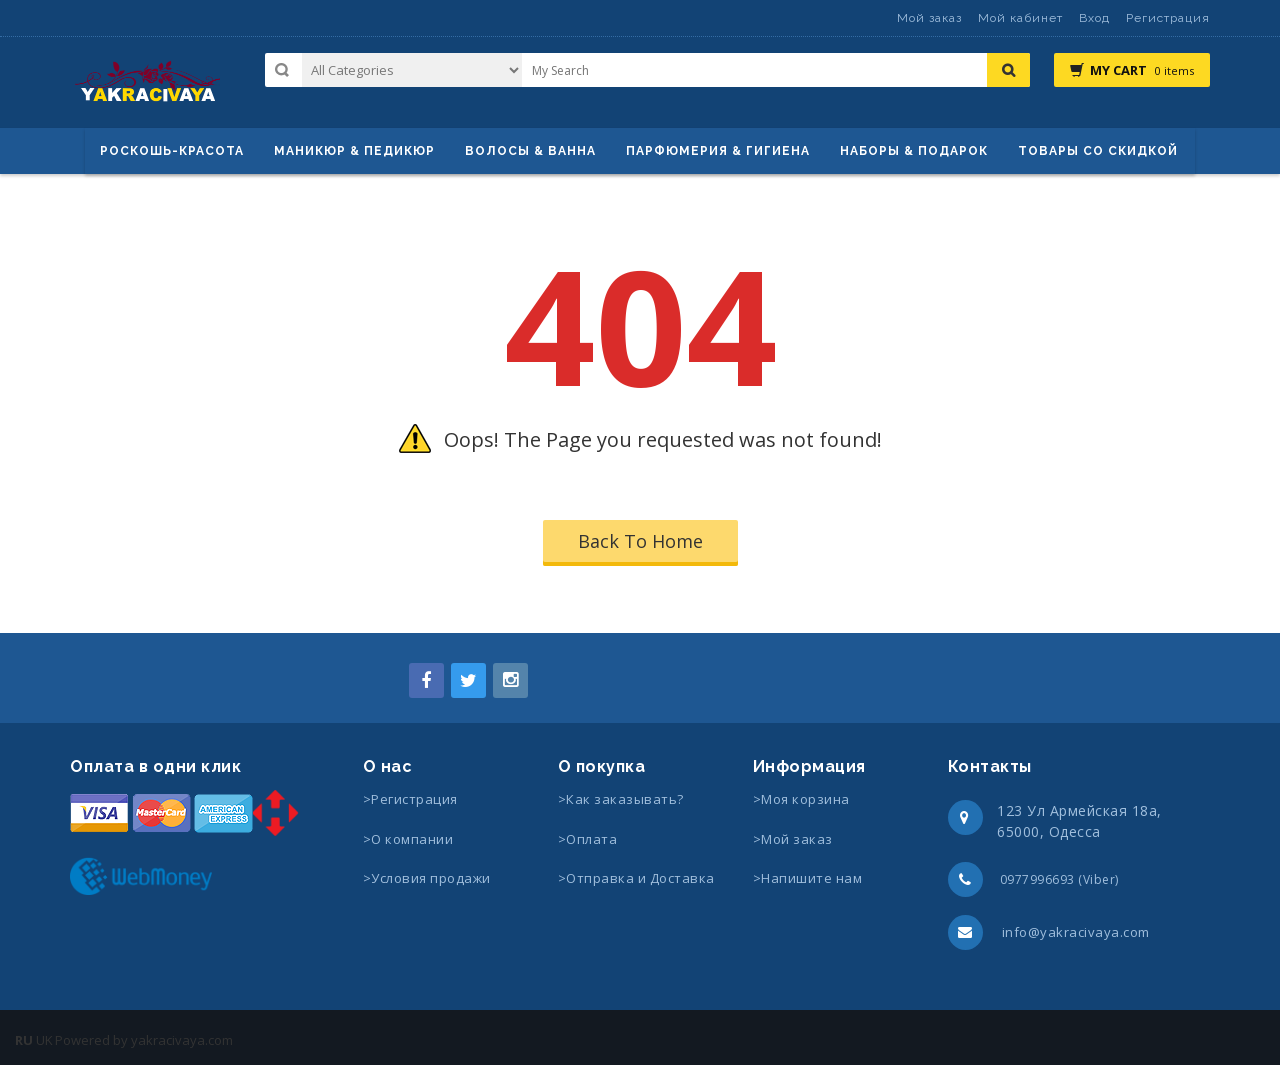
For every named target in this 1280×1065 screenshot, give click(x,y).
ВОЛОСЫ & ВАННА (530, 151)
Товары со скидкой (1098, 151)
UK (44, 1040)
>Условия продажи (429, 878)
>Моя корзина (801, 799)
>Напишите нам (808, 878)
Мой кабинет (1020, 18)
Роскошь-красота (172, 151)
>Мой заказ (793, 839)
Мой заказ (929, 18)
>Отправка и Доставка (636, 878)
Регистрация (1168, 18)
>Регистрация (410, 799)
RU (24, 1040)
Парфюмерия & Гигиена (718, 151)
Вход (1094, 18)
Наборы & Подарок (914, 151)
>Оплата (588, 839)
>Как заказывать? (621, 799)
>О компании (408, 839)
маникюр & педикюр (354, 151)
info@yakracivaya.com (1076, 932)
